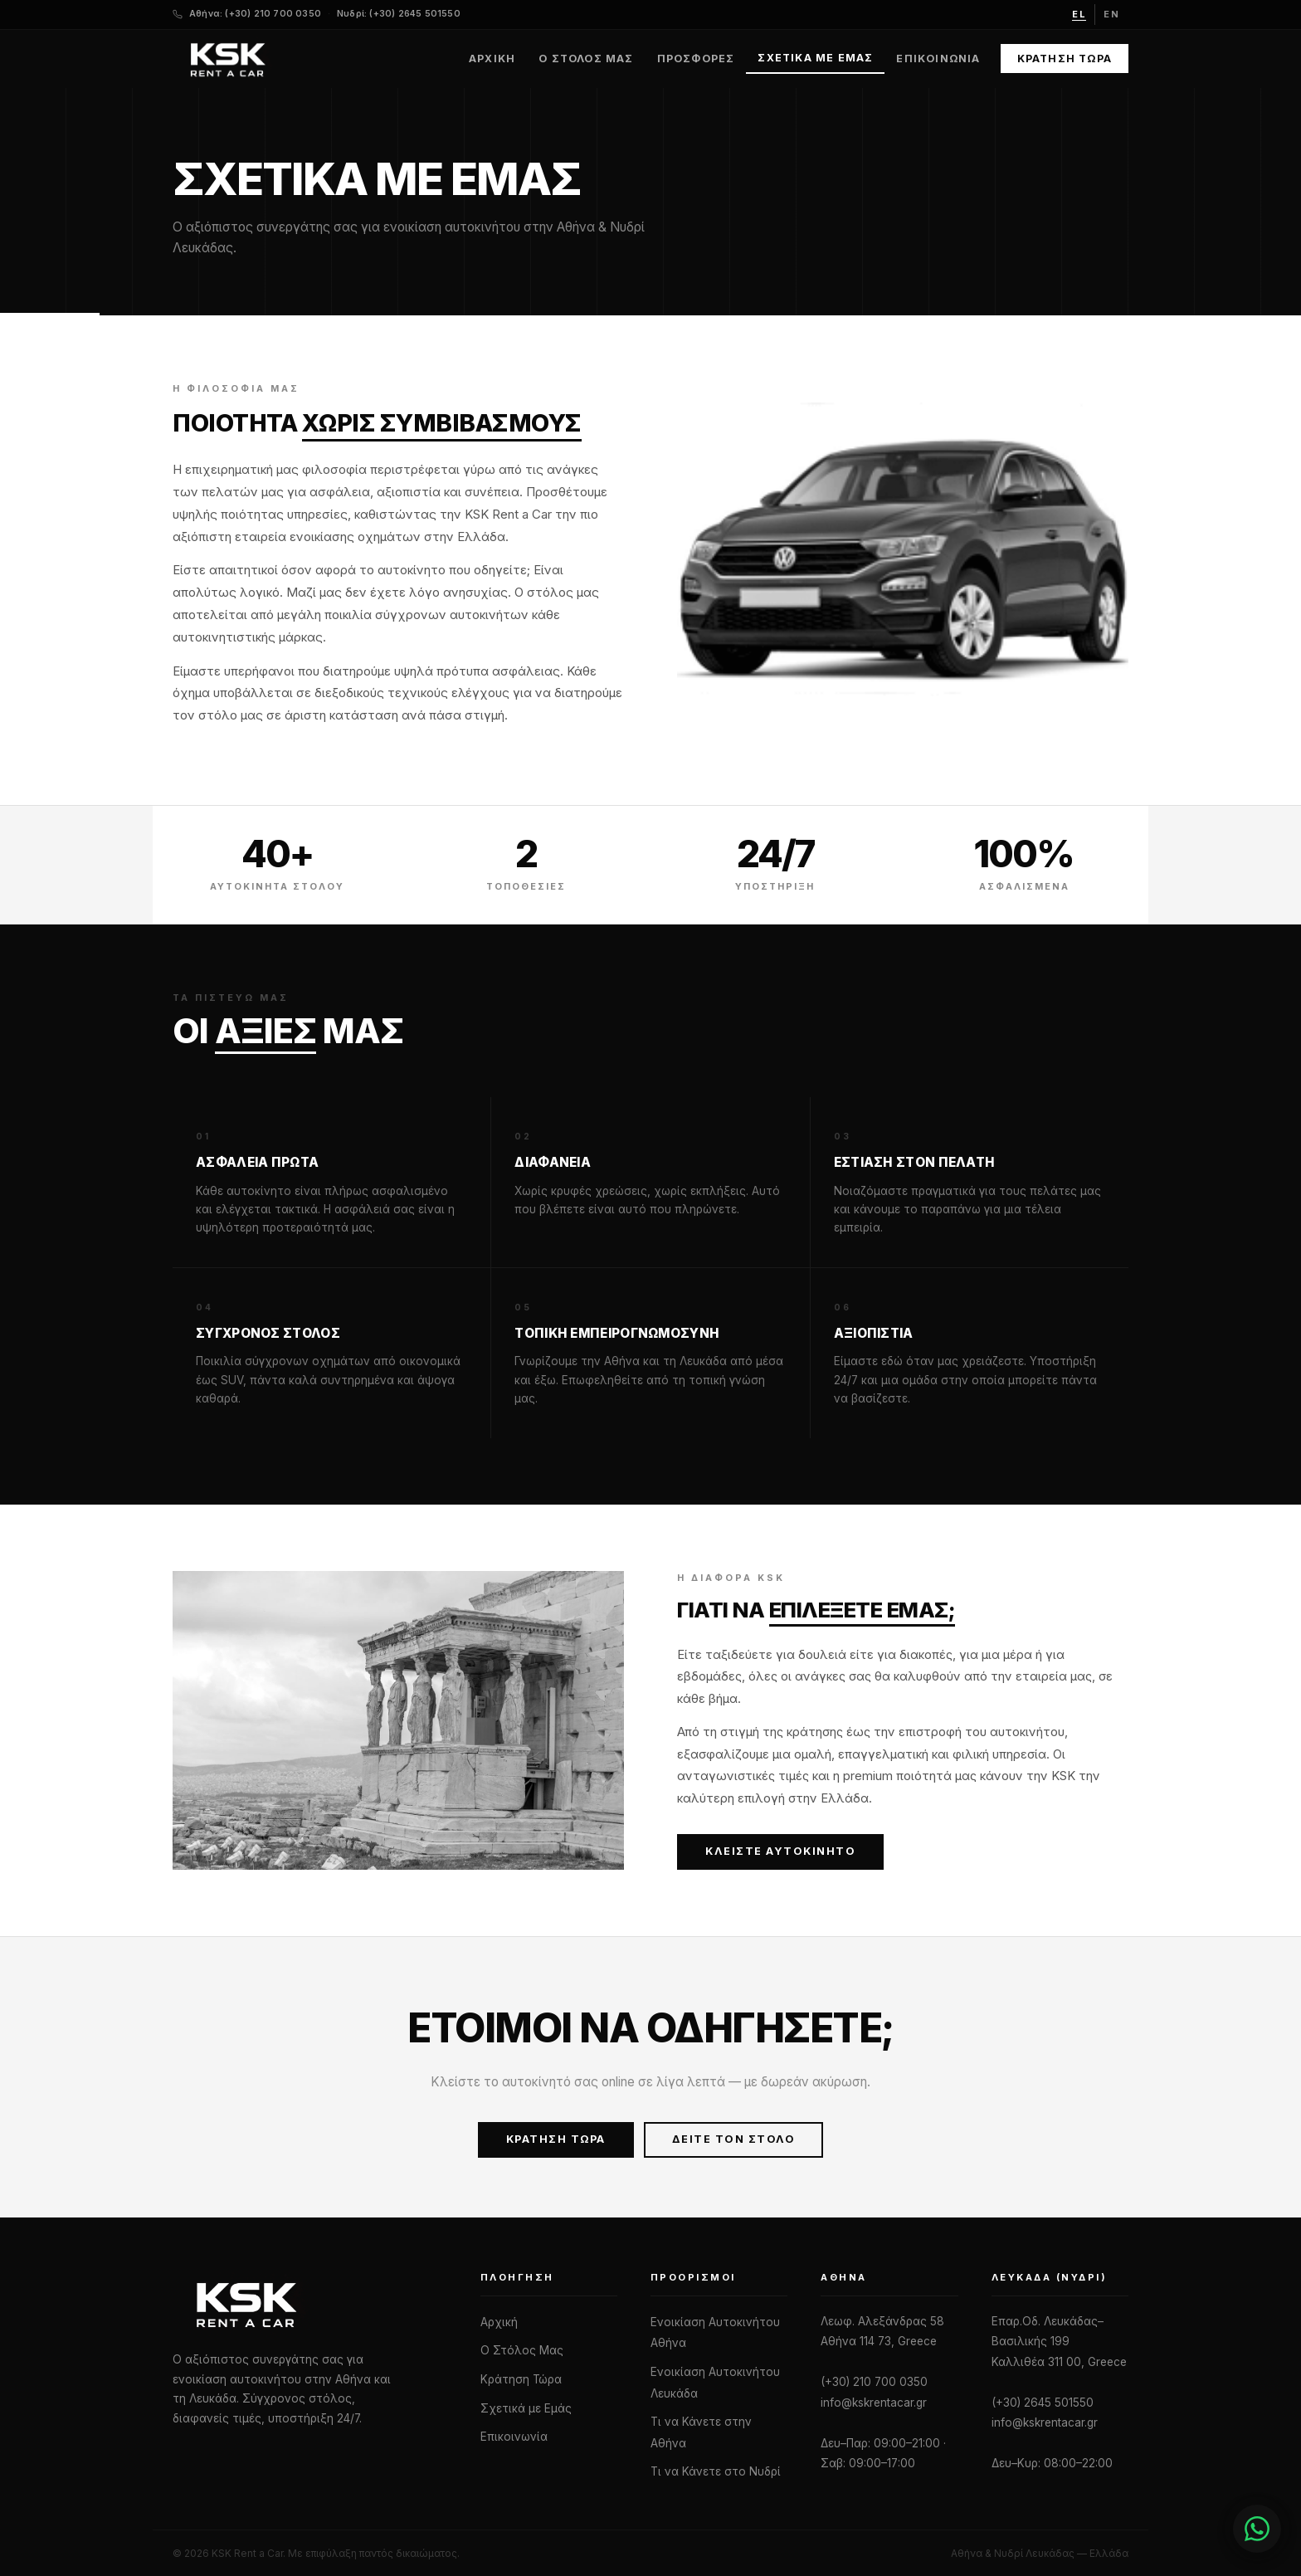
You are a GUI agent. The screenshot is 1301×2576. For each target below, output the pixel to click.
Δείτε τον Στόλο (734, 2139)
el (1079, 14)
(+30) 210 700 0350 (874, 2381)
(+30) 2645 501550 (1043, 2402)
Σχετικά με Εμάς (815, 57)
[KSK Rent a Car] (310, 2304)
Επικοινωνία (938, 58)
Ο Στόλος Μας (585, 58)
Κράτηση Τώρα (1064, 58)
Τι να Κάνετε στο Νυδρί (715, 2471)
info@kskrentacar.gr (874, 2402)
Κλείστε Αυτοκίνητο (780, 1851)
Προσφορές (696, 58)
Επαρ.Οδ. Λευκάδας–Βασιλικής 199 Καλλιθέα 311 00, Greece (1059, 2342)
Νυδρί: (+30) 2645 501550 (398, 13)
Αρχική (492, 58)
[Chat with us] (1208, 2529)
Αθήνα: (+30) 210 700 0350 (255, 13)
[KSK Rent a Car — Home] (227, 59)
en (1112, 14)
